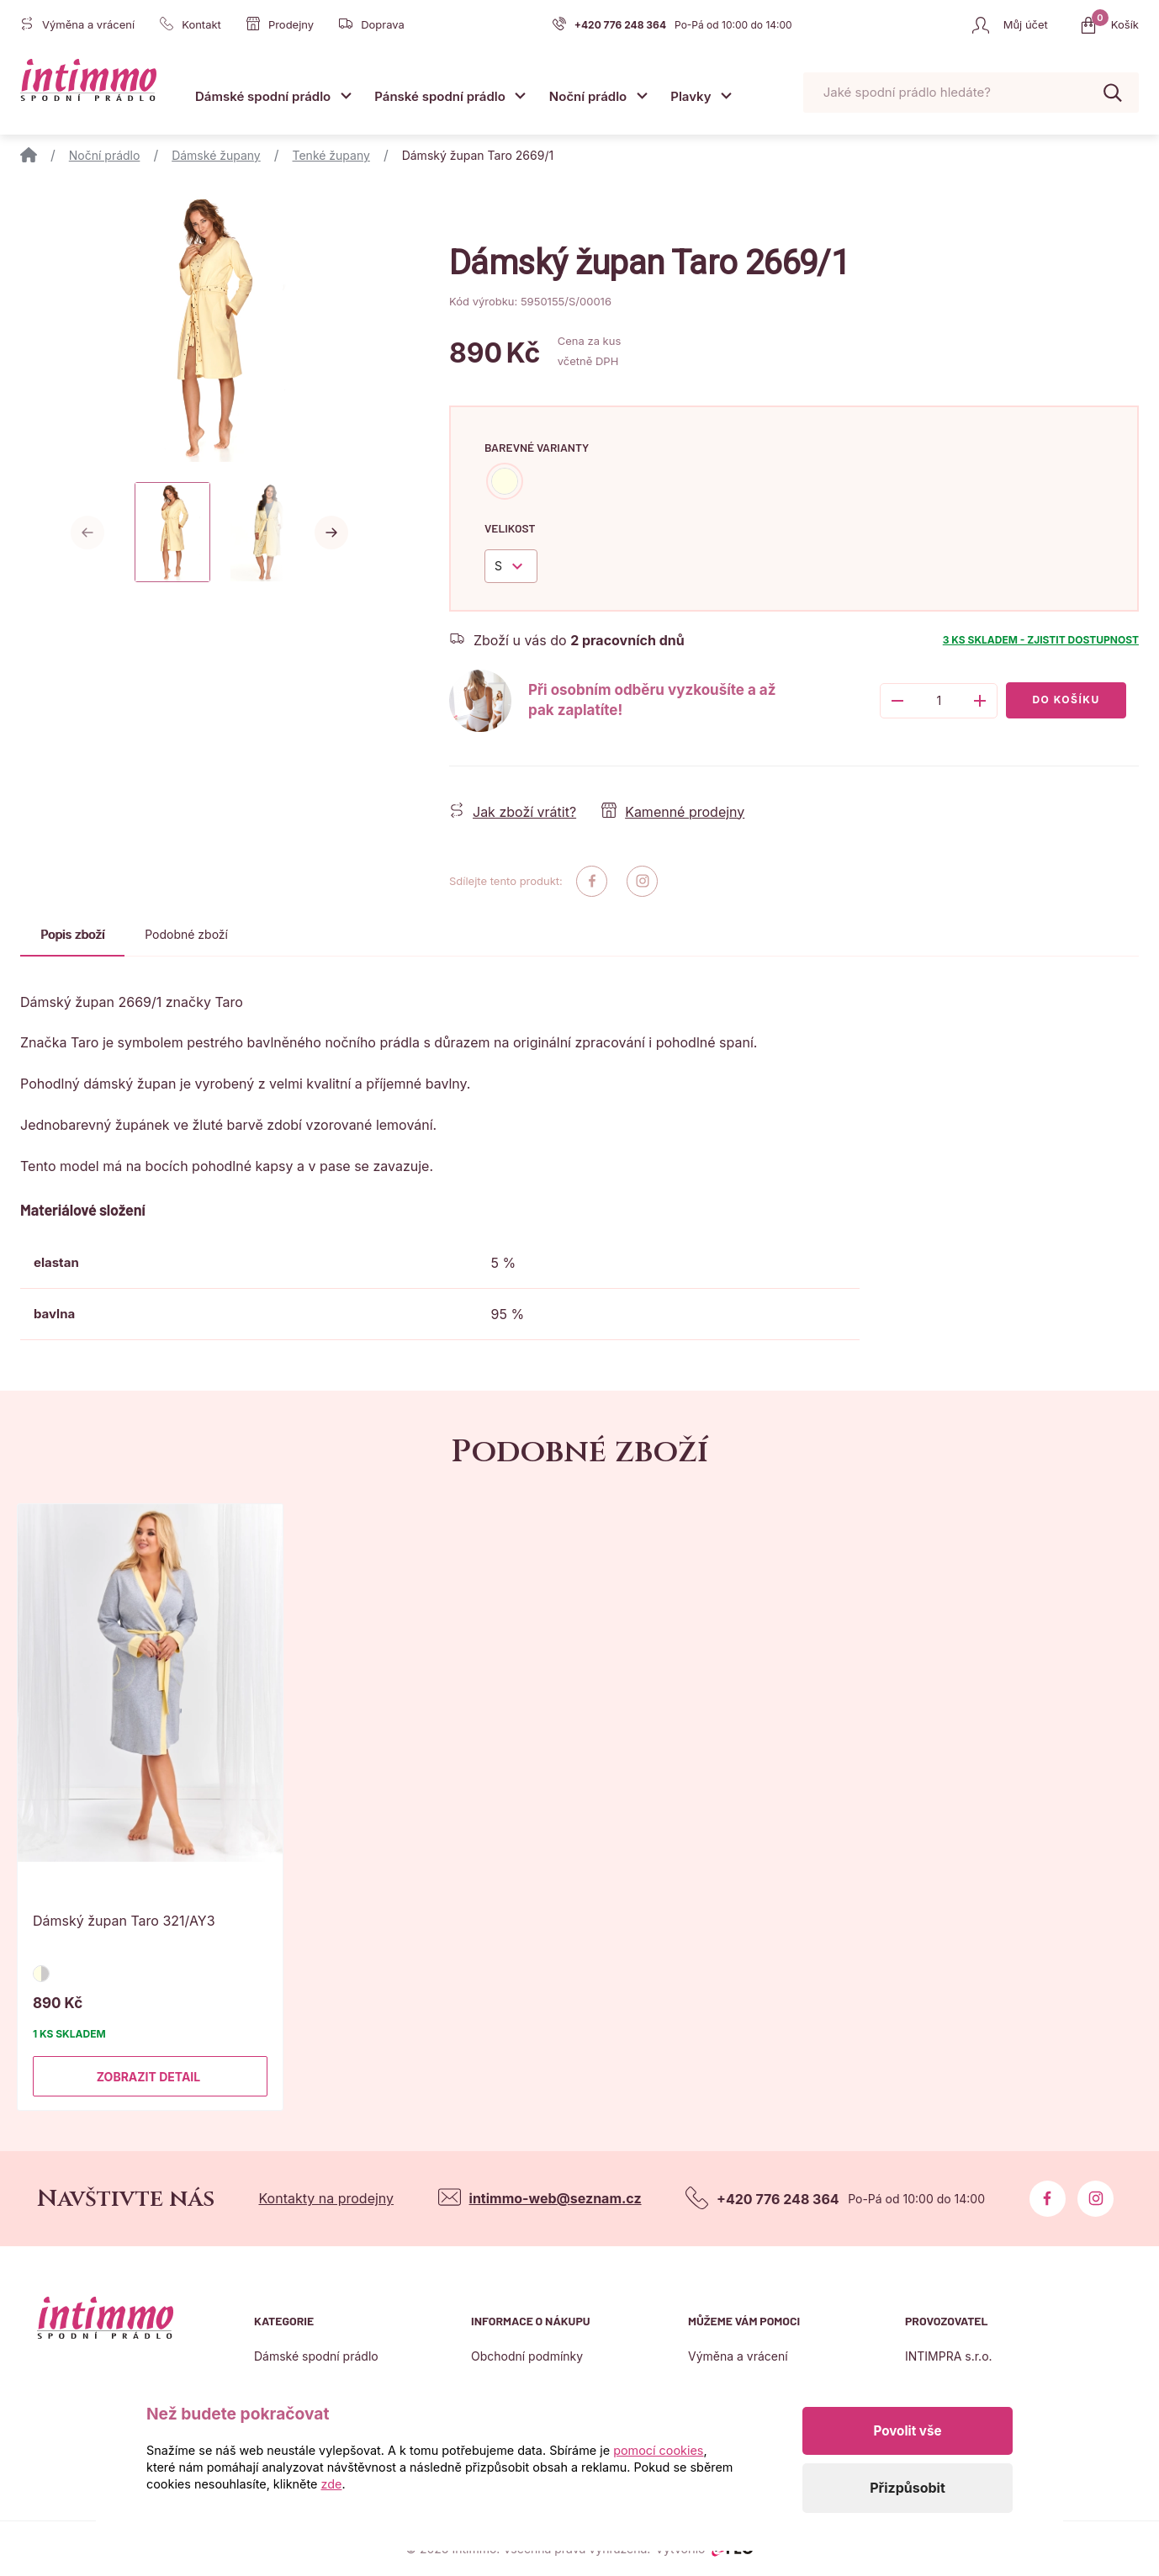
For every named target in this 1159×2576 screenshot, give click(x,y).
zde (331, 2484)
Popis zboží (72, 934)
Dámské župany (216, 155)
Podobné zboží (186, 934)
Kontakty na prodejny (326, 2198)
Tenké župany (331, 155)
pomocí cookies (658, 2450)
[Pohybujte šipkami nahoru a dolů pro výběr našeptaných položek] (971, 93)
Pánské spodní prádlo (439, 96)
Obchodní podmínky (527, 2356)
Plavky (690, 96)
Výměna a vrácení (738, 2356)
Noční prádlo (588, 96)
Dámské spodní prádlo (263, 96)
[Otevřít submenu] (345, 95)
